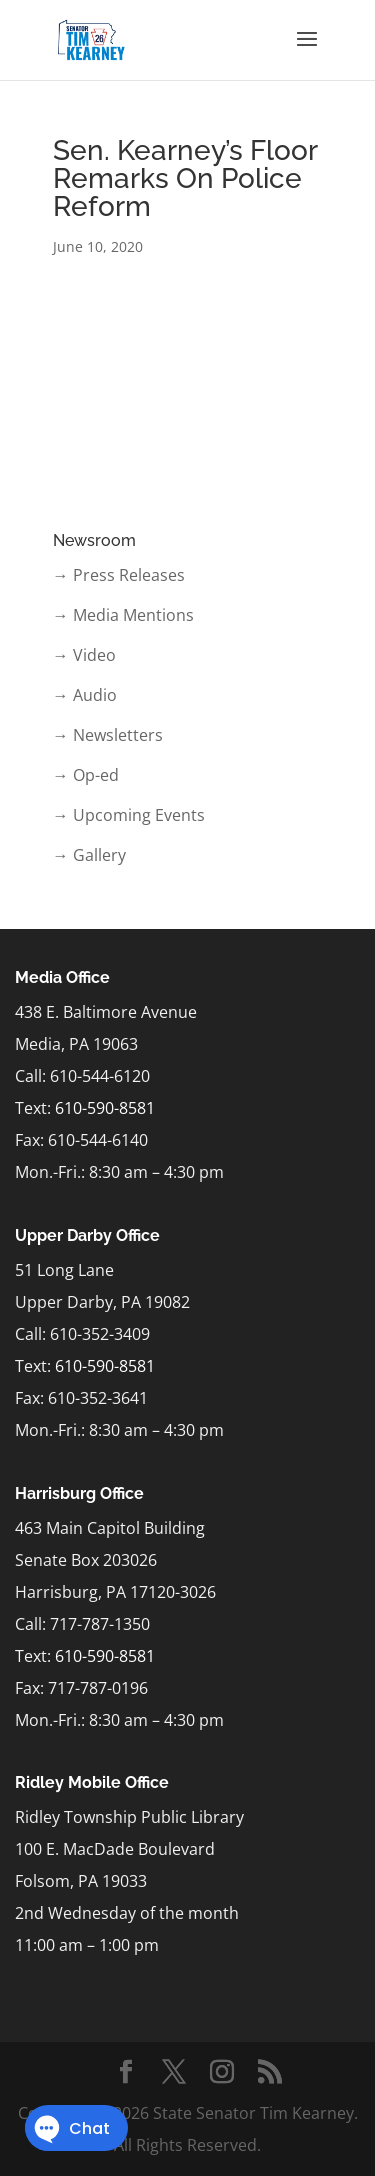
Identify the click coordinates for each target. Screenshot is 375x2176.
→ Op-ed (86, 775)
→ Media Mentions (123, 615)
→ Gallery (89, 855)
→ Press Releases (119, 575)
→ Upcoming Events (129, 815)
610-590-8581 (105, 1108)
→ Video (84, 655)
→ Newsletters (108, 735)
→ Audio (85, 695)
